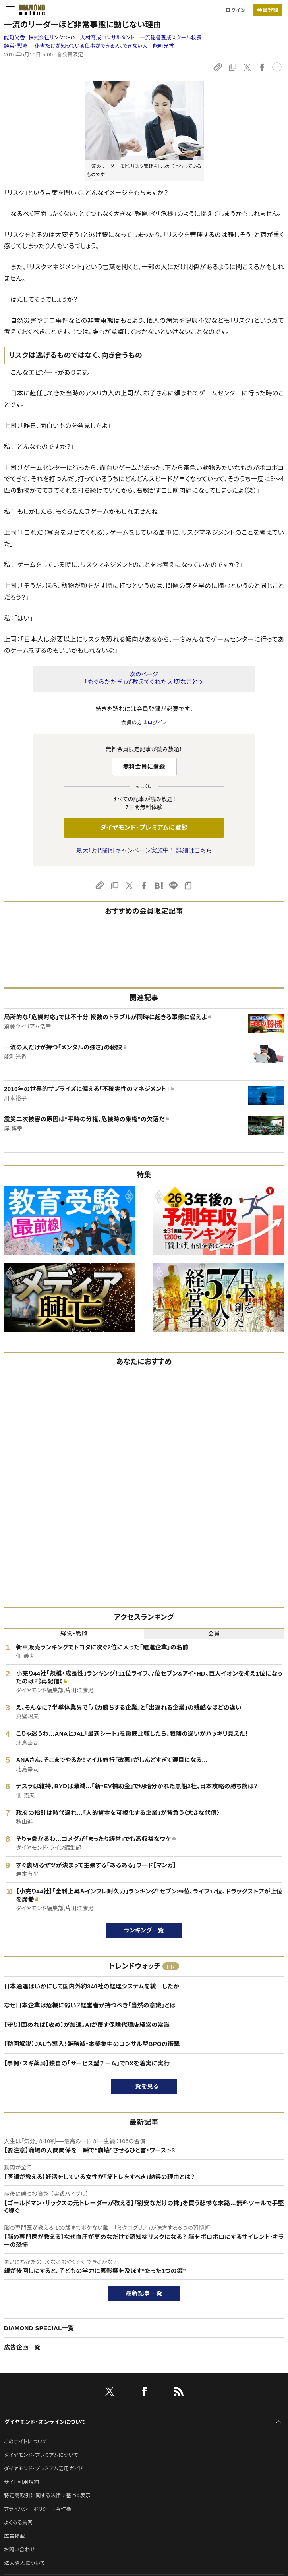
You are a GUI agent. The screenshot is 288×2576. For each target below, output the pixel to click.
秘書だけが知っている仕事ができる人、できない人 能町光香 (104, 46)
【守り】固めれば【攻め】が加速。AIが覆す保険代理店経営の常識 (87, 2024)
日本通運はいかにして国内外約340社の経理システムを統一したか (91, 1986)
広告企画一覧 (22, 2347)
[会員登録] (267, 10)
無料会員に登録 (144, 766)
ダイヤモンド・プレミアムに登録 (144, 827)
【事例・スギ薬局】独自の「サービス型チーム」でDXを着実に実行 (87, 2063)
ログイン (235, 10)
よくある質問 (18, 2523)
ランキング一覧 (144, 1930)
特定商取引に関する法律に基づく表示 (47, 2496)
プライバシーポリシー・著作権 (38, 2509)
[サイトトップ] (30, 9)
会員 (214, 1633)
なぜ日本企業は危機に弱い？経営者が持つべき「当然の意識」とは (90, 2005)
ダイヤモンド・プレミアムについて (41, 2455)
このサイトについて (25, 2442)
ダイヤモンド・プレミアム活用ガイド (43, 2469)
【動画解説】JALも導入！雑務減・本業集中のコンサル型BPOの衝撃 (92, 2043)
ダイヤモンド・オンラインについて (45, 2422)
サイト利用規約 (21, 2482)
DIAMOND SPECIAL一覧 (39, 2328)
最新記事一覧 (144, 2293)
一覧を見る (144, 2086)
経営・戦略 (16, 46)
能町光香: (103, 37)
